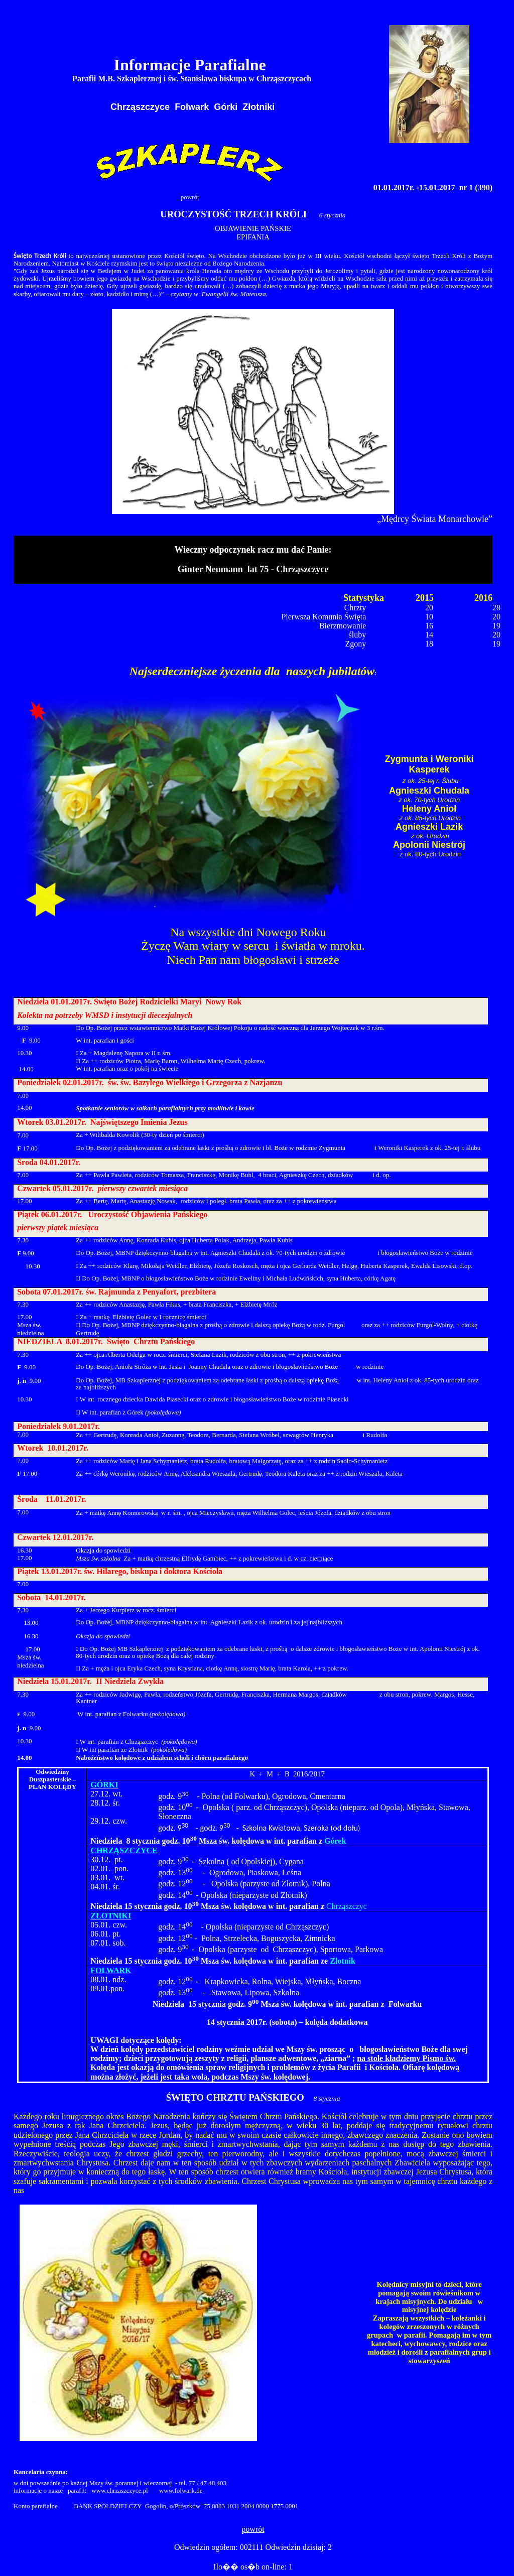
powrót (190, 197)
